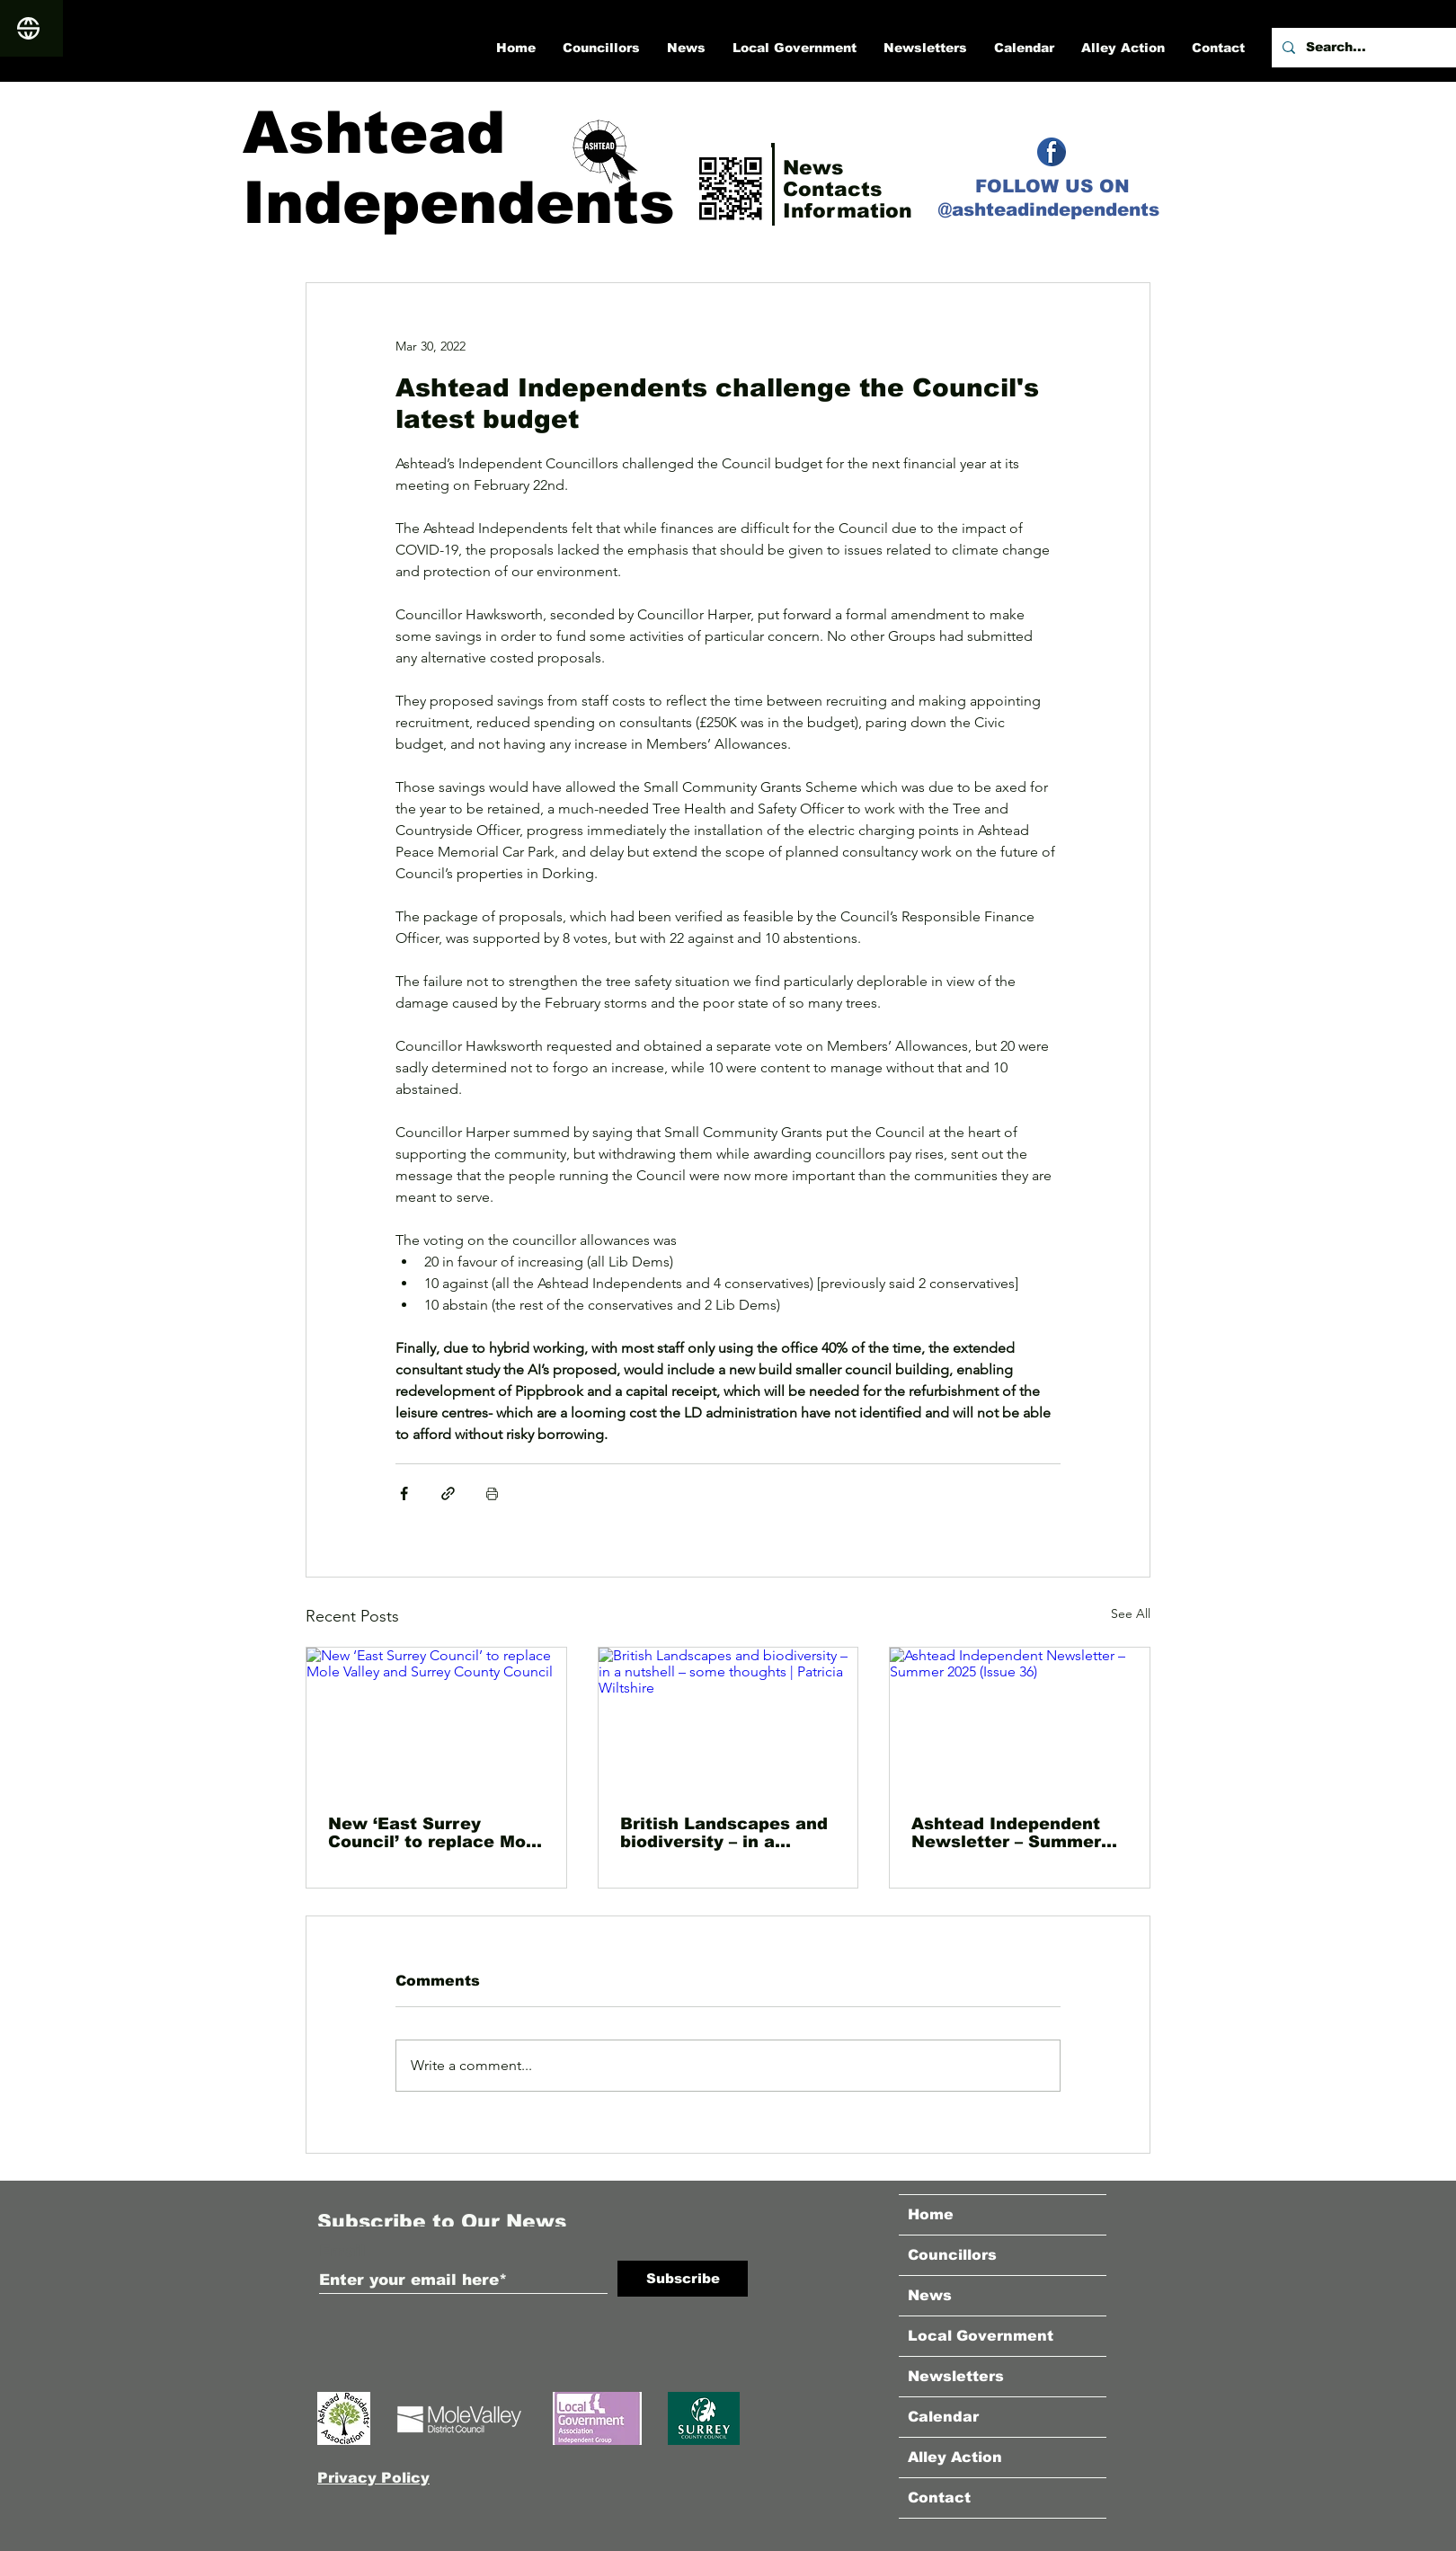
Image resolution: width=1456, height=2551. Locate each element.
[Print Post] (492, 1493)
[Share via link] (448, 1493)
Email (342, 2251)
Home (931, 2214)
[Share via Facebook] (404, 1493)
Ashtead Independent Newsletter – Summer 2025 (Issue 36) (1006, 1833)
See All (1130, 1613)
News (930, 2295)
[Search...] (1362, 47)
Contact (939, 2497)
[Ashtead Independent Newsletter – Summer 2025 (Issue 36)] (1020, 1720)
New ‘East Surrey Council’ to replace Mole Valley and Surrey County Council (435, 1833)
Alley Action (955, 2457)
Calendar (943, 2416)
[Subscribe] (682, 2279)
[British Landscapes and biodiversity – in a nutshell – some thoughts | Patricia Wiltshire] (728, 1720)
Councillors (952, 2254)
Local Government (980, 2335)
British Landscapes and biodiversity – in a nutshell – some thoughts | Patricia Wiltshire (724, 1833)
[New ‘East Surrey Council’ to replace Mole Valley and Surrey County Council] (436, 1720)
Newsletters (956, 2376)
